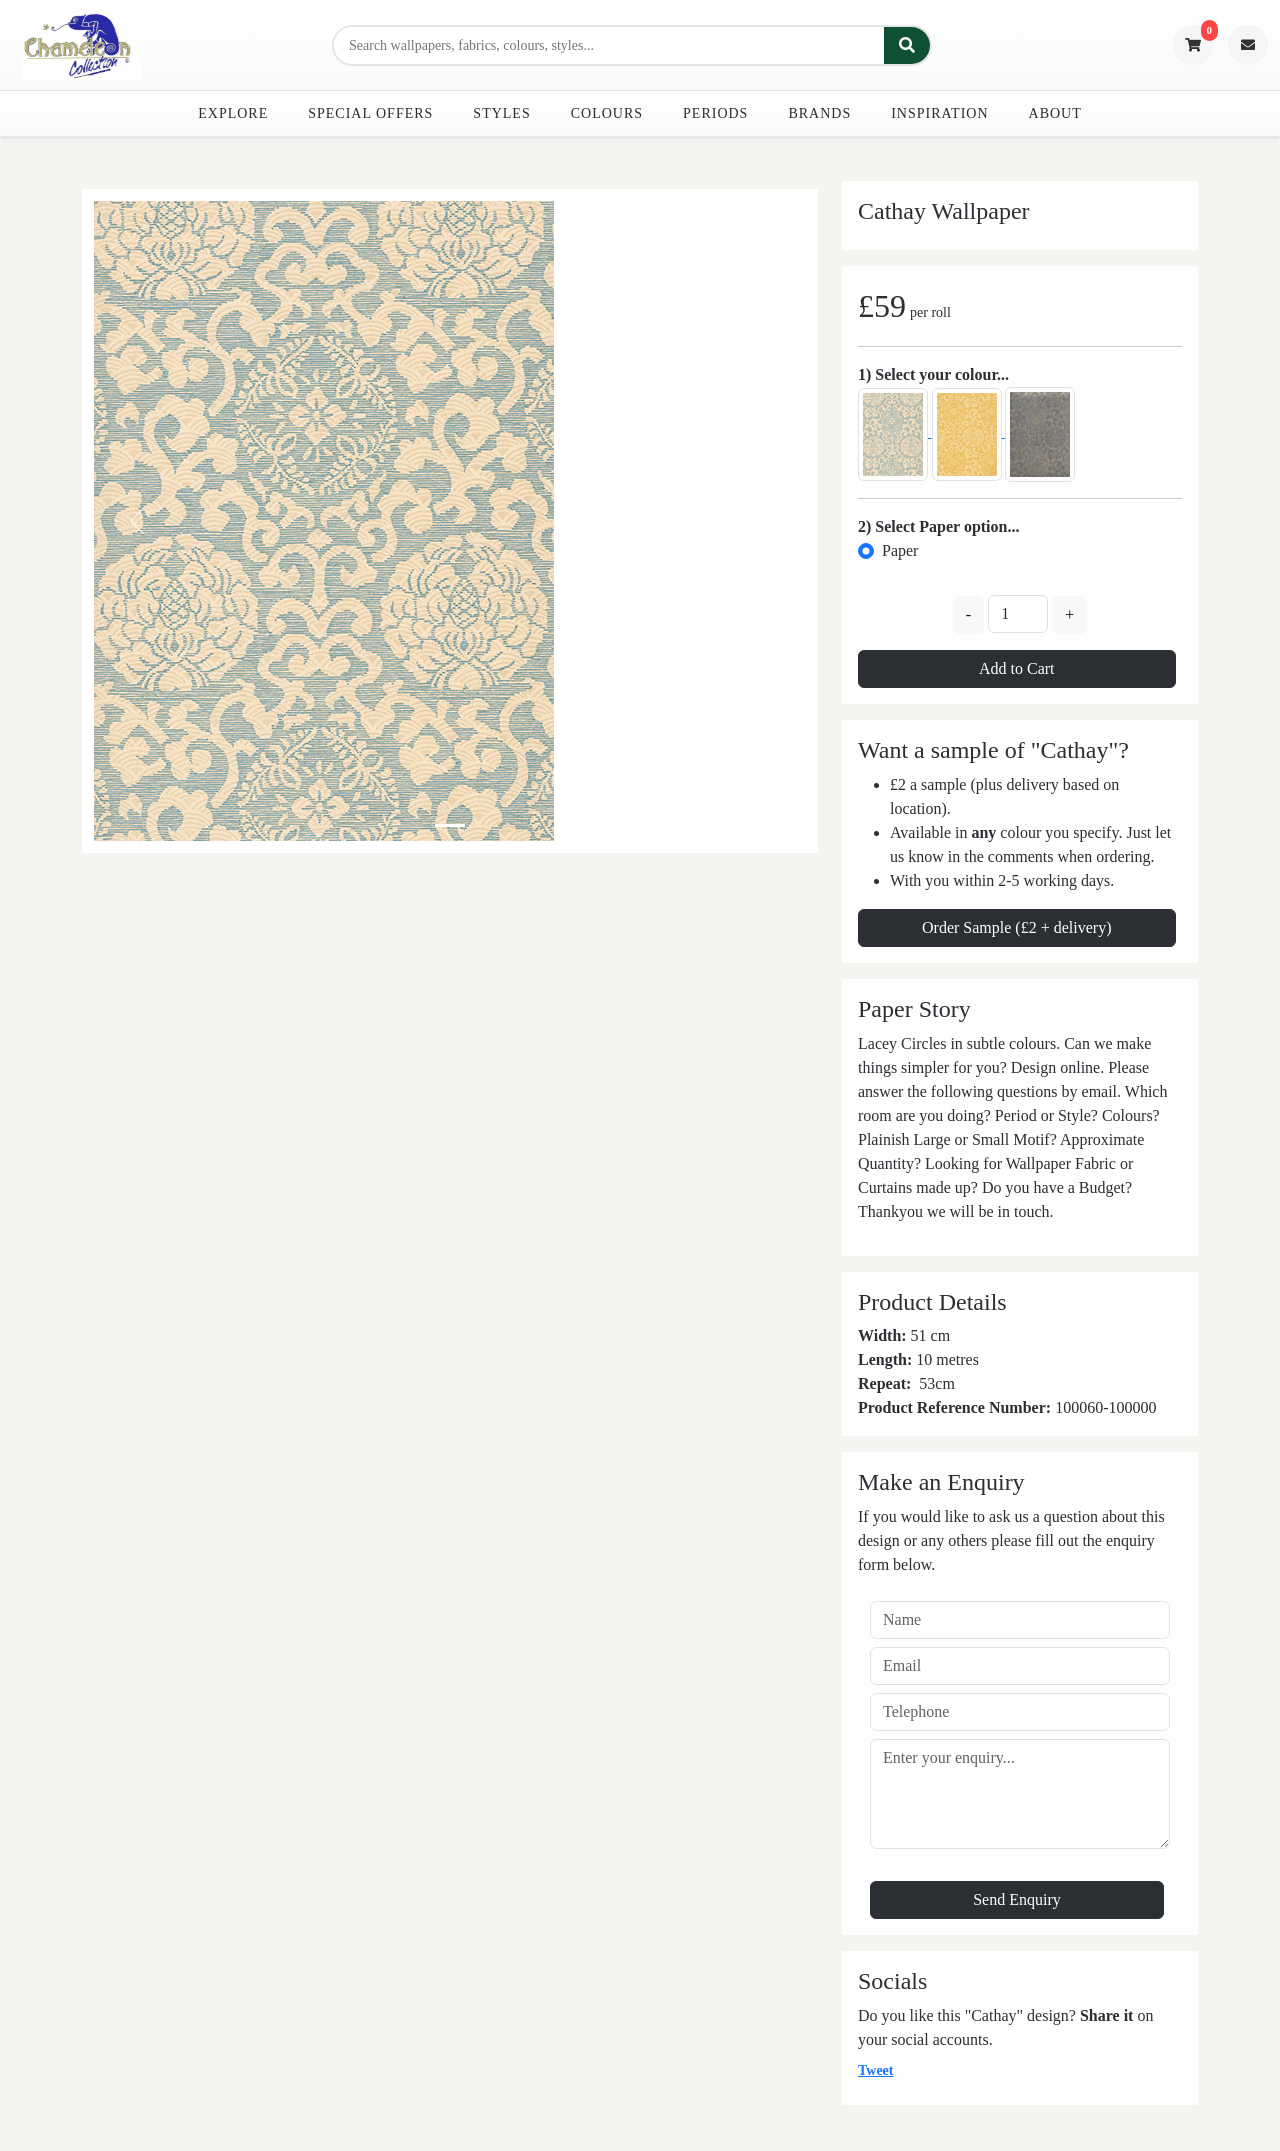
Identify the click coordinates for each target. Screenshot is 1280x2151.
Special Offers (370, 113)
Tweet (876, 2070)
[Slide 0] (450, 825)
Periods (715, 113)
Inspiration (939, 113)
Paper (900, 550)
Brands (819, 113)
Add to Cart (1017, 668)
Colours (607, 113)
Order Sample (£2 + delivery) (1016, 927)
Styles (501, 113)
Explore (233, 113)
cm (945, 1383)
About (1055, 113)
